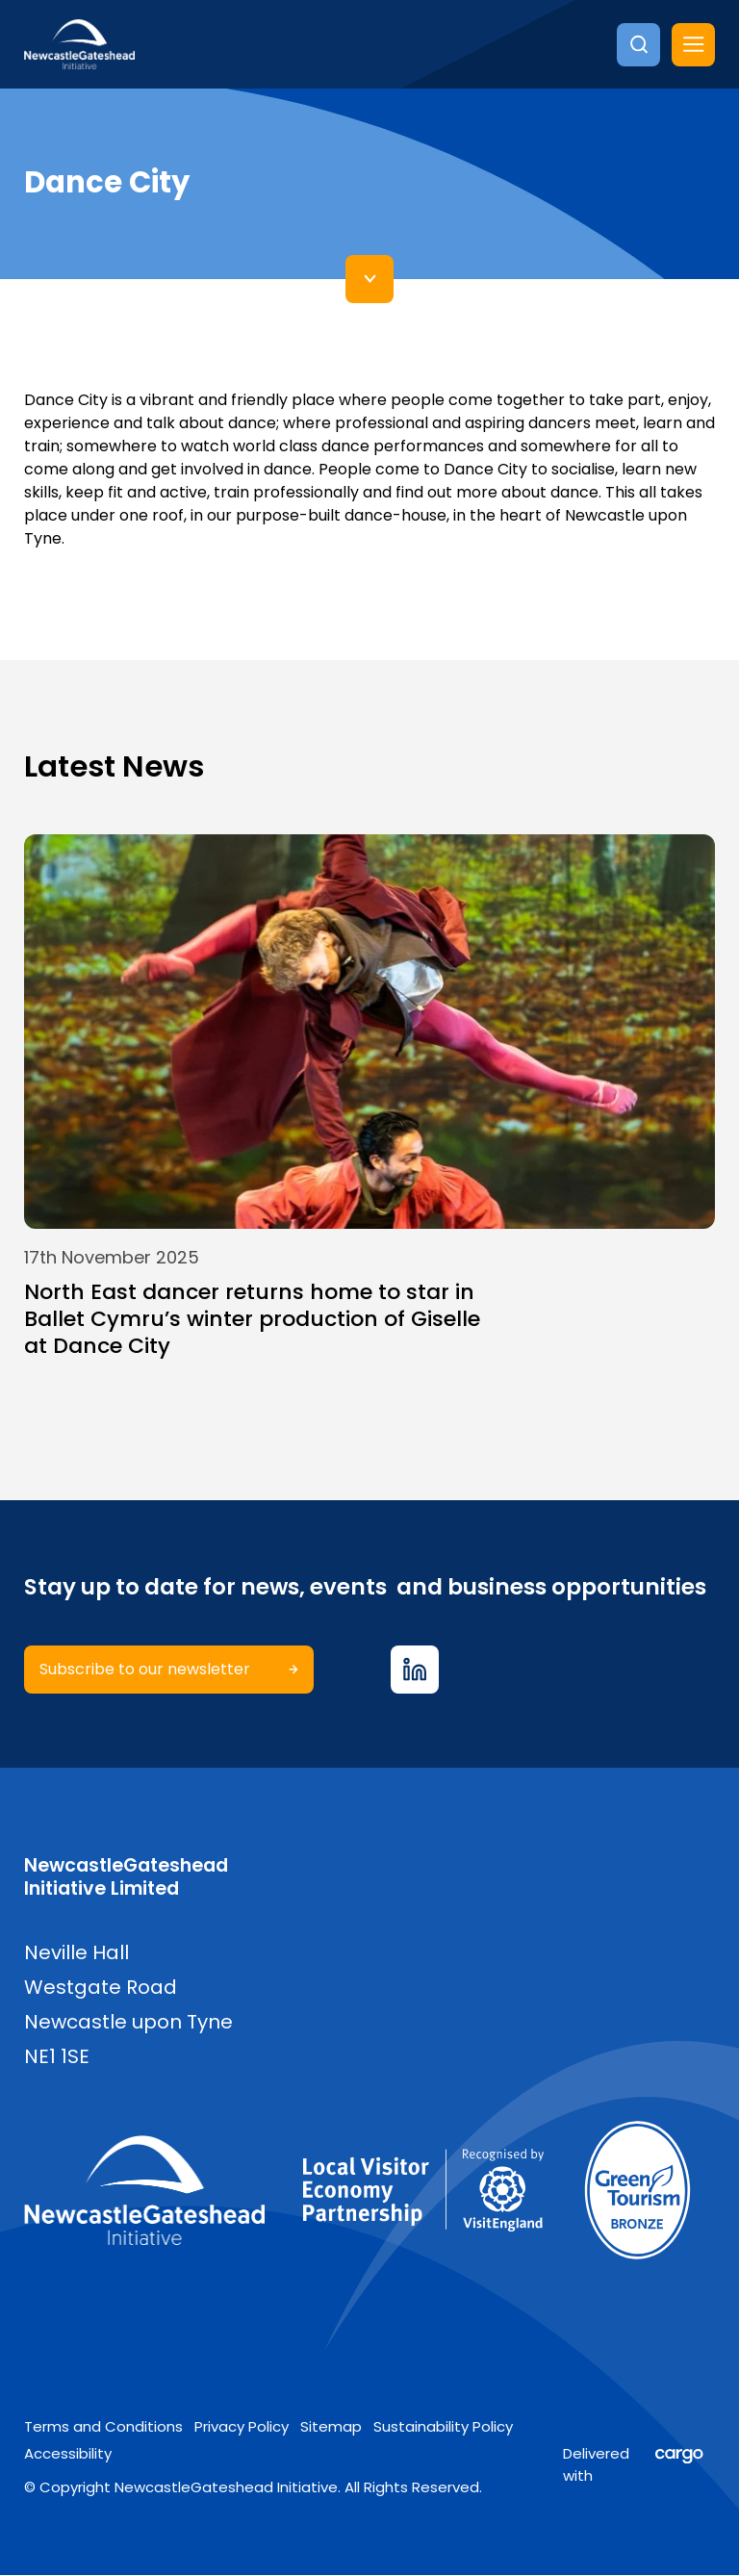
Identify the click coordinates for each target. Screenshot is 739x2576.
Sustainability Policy (443, 2426)
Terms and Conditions (103, 2426)
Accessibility (68, 2454)
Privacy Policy (241, 2426)
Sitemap (331, 2426)
